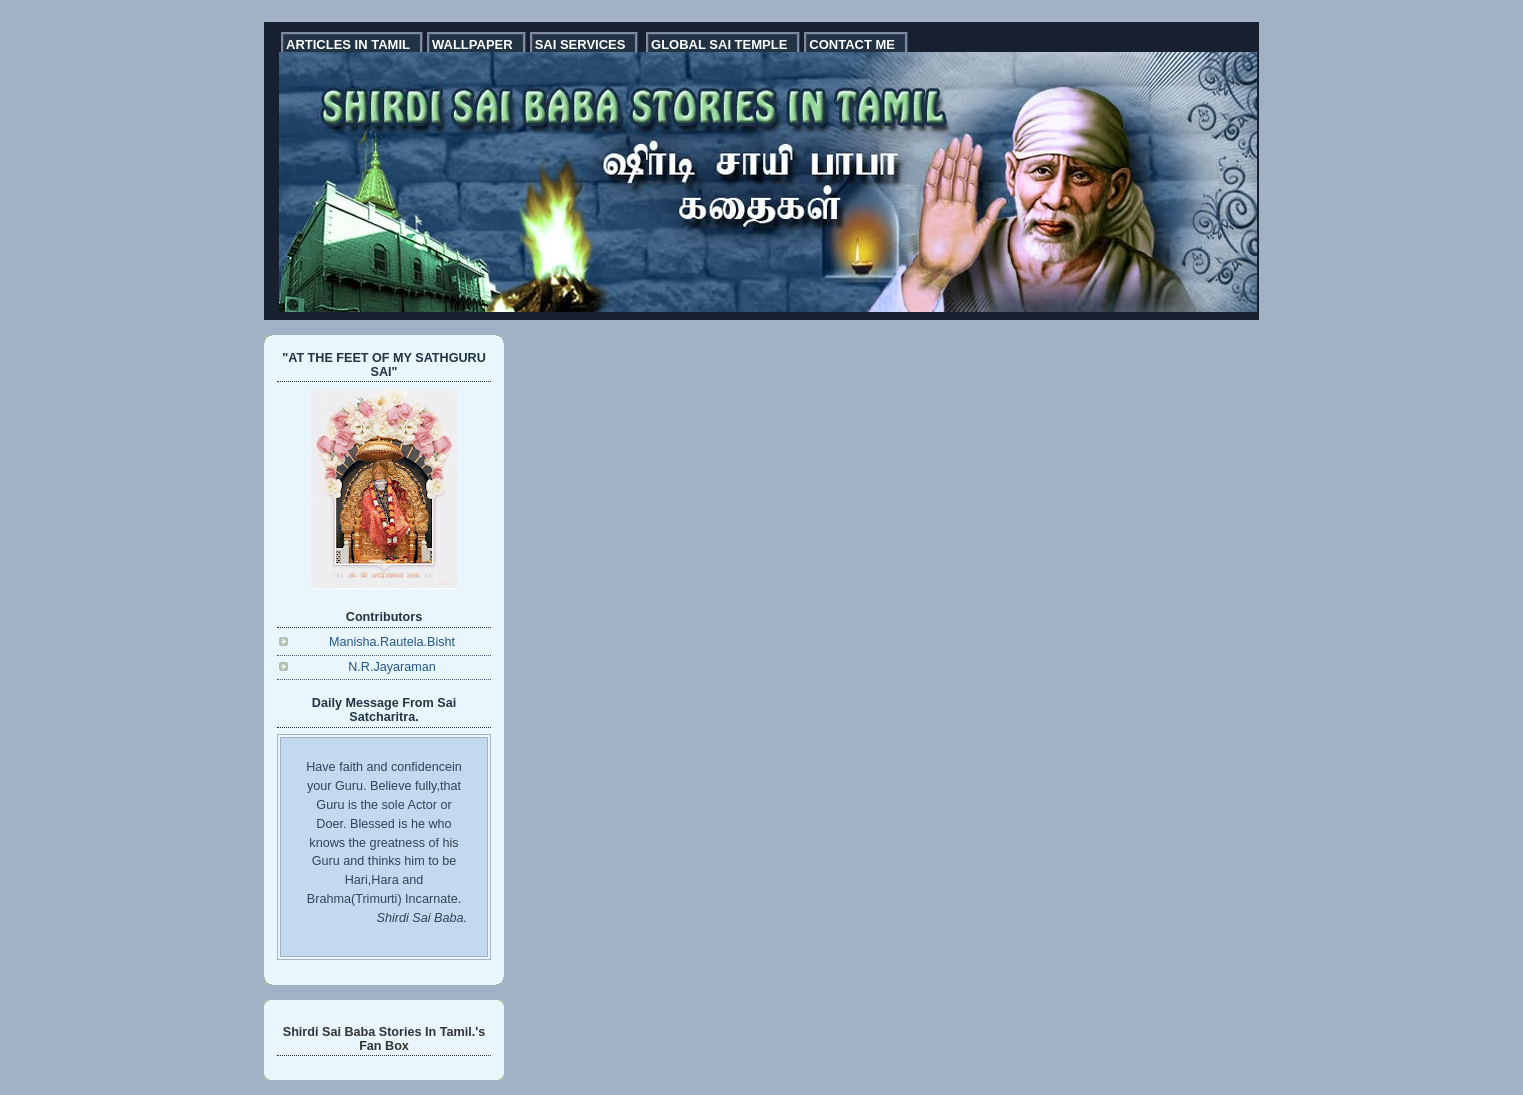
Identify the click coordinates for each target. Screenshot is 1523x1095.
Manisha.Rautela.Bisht (392, 642)
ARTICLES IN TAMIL (348, 44)
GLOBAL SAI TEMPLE (719, 44)
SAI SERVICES (580, 44)
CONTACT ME (852, 44)
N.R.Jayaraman (392, 667)
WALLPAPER (472, 44)
